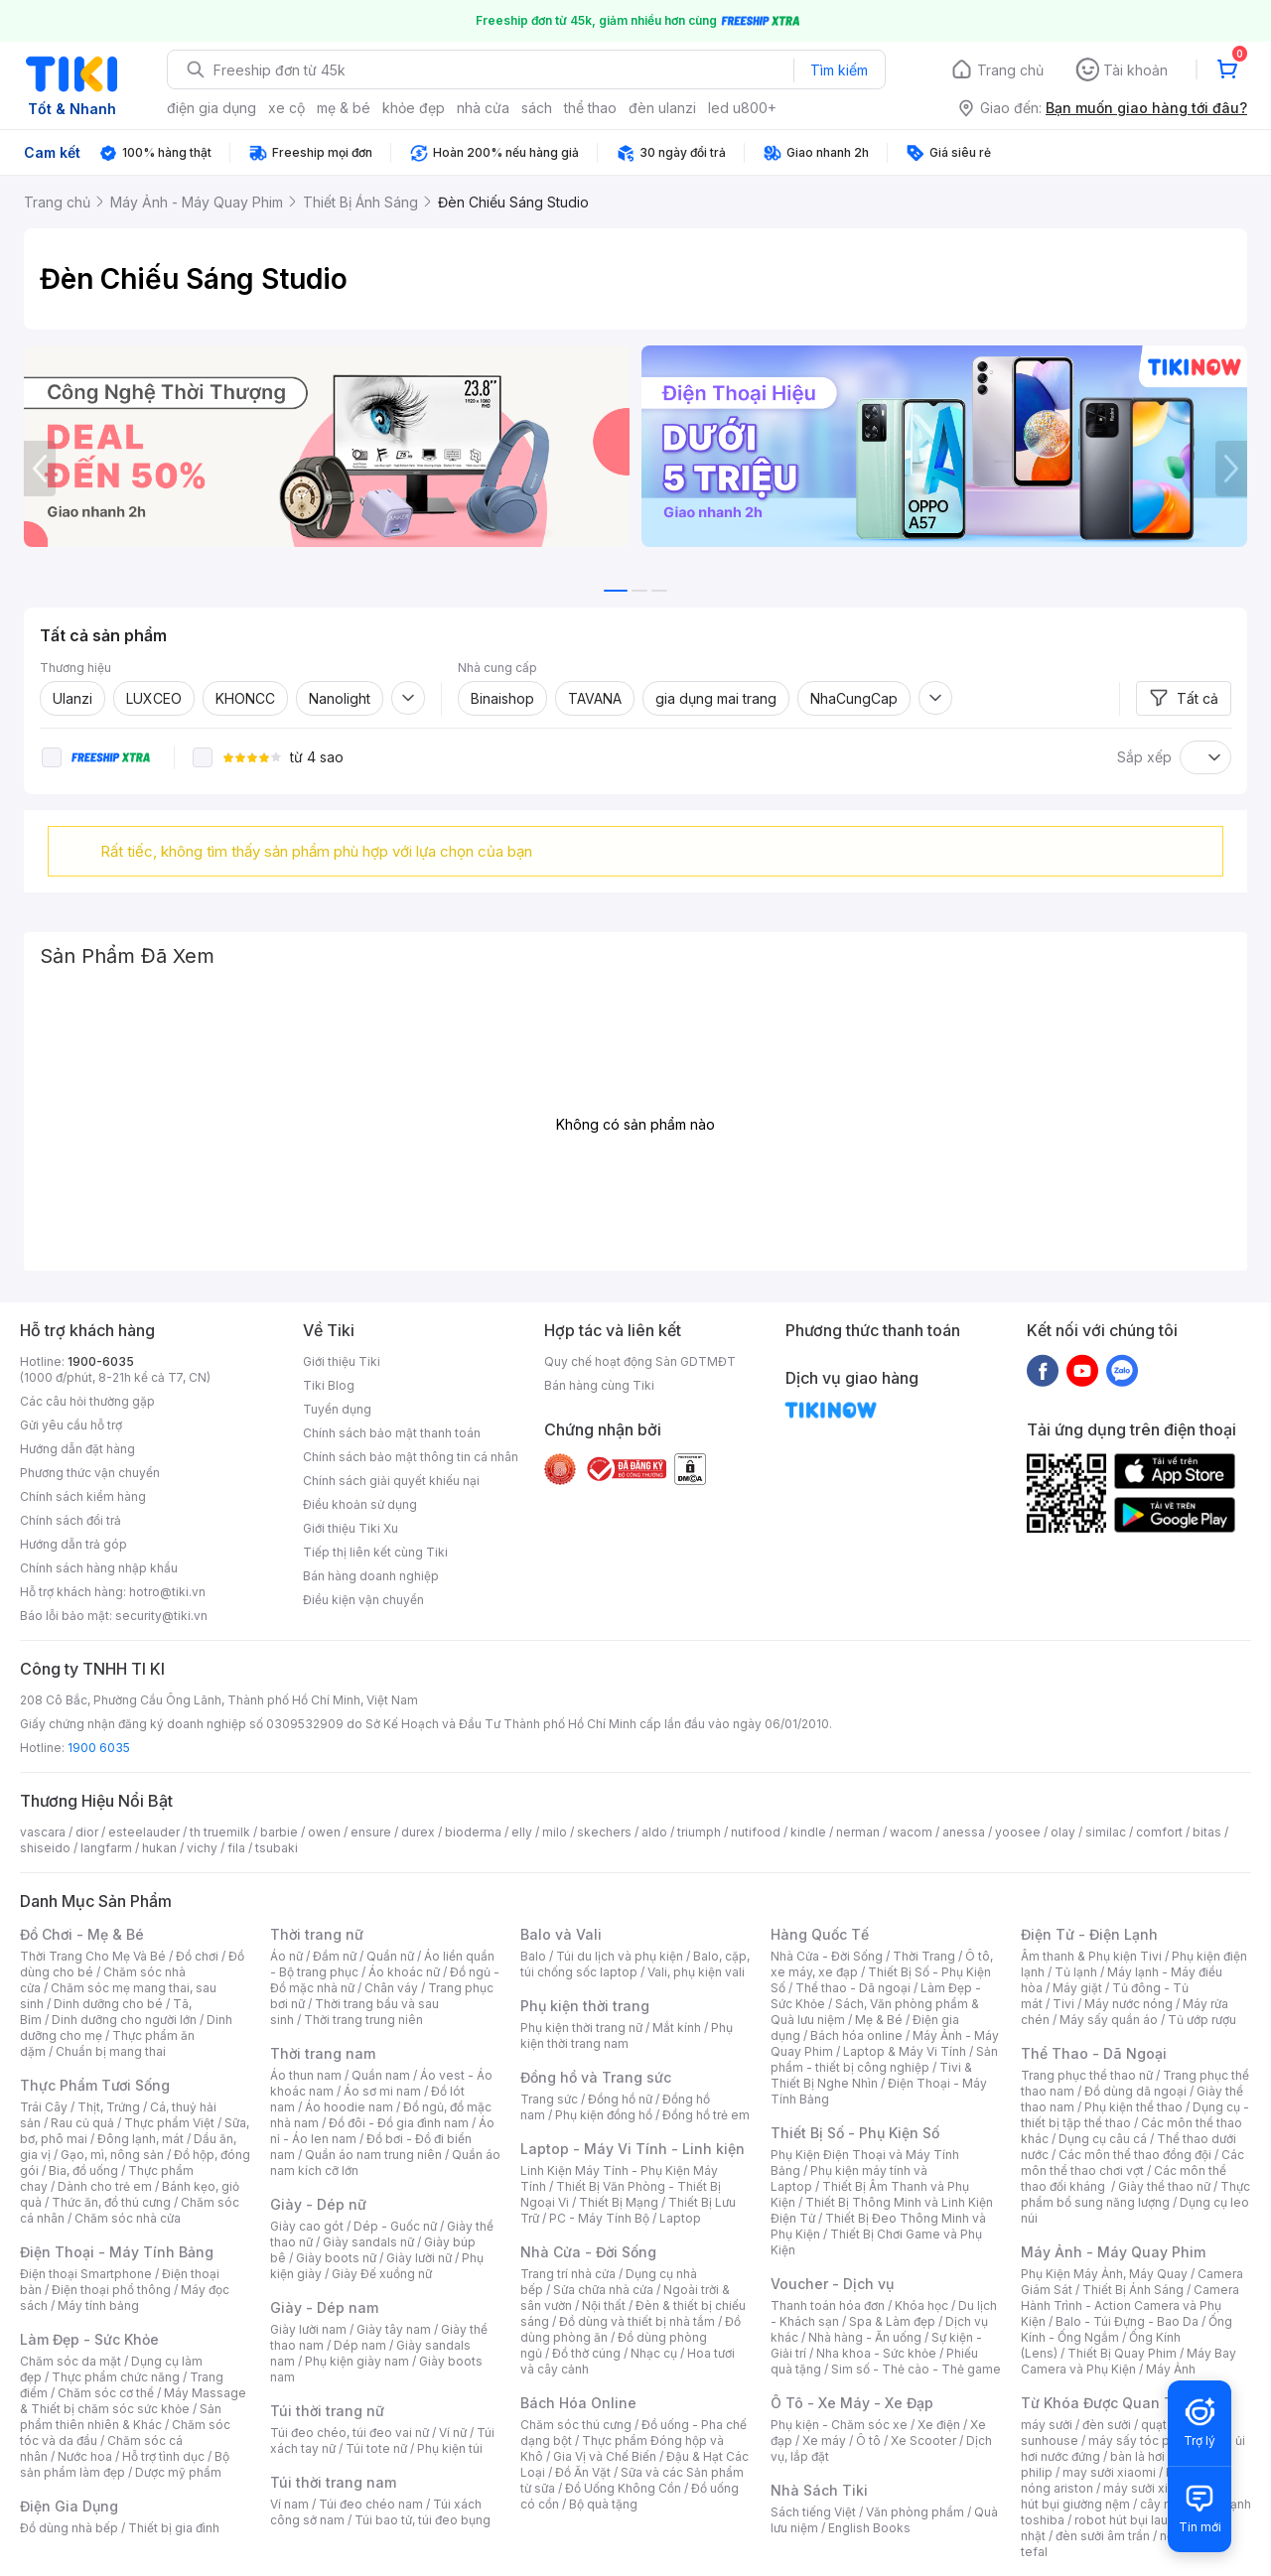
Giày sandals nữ (368, 2242)
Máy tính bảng (98, 2305)
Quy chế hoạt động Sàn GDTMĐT (640, 1361)
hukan (159, 1847)
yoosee (1018, 1832)
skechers (604, 1832)
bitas (1207, 1832)
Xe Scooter (923, 2440)
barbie (279, 1832)
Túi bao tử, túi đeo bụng (422, 2519)
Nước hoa (85, 2456)
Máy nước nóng (1128, 2003)
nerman (858, 1832)
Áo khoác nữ (404, 1972)
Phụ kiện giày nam (357, 2361)
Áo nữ (286, 1956)
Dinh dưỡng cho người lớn (124, 2019)
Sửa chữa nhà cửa (603, 2289)
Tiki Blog (328, 1385)
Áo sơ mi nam (382, 2091)
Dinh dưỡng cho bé (108, 2003)
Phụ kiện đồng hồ (603, 2114)
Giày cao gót (307, 2226)
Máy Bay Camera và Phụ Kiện (1128, 2361)
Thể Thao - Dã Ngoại (1094, 2053)
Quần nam (381, 2075)
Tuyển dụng (337, 1409)
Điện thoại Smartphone (86, 2273)
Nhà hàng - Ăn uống (864, 2337)
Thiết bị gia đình (173, 2527)
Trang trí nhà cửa (568, 2273)
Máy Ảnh (1171, 2369)
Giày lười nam (308, 2329)
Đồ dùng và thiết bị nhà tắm (637, 2321)
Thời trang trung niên (363, 2019)
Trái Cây (44, 2107)
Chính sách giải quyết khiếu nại (391, 1480)
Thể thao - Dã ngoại (853, 1987)
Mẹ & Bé (879, 2019)
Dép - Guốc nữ (395, 2226)
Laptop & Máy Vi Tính (904, 2051)
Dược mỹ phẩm (178, 2472)
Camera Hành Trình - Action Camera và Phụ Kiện (1130, 2305)
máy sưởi (1046, 2424)
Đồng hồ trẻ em (706, 2114)
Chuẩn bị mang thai (111, 2051)
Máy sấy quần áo (1108, 2019)
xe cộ (286, 107)
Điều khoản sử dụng (360, 1504)
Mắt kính (676, 2027)
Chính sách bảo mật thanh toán (392, 1432)
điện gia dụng (211, 107)
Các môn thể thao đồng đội (1135, 2154)
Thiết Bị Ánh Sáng (1133, 2289)
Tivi (1063, 2003)
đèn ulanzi (662, 107)
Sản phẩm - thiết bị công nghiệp (884, 2059)
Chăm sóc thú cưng (576, 2424)
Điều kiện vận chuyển (363, 1599)
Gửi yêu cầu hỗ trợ (71, 1425)
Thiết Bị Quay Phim (1122, 2353)
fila (236, 1847)
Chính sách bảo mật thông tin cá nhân (410, 1456)
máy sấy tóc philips (1144, 2440)
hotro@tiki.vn (167, 1591)
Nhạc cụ (654, 2353)
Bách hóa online (856, 2035)
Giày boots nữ (336, 2257)
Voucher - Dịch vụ (832, 2283)
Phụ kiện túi (450, 2448)
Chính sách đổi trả (70, 1520)
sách (536, 107)
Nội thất (604, 2305)
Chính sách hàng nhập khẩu (99, 1567)
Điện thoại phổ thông (111, 2289)
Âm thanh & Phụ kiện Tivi (1091, 1956)
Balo (533, 1956)
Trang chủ (1010, 70)
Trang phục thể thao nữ (1087, 2075)
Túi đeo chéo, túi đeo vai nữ (349, 2432)
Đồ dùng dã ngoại (1135, 2091)
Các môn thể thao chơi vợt (1132, 2162)
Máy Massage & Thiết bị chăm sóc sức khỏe (133, 2400)
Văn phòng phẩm (915, 2512)
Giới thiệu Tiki (341, 1361)
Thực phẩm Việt (169, 2122)
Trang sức (549, 2099)
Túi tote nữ (376, 2448)
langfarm (106, 1847)
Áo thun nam (306, 2075)
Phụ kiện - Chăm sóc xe (839, 2424)
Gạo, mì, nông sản (112, 2154)
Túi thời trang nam (333, 2482)
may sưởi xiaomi (1109, 2472)
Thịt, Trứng (108, 2107)
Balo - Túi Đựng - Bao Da (1127, 2321)
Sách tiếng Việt (813, 2512)
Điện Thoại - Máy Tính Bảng (116, 2251)
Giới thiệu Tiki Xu (350, 1528)
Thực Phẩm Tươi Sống (95, 2085)
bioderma (473, 1832)
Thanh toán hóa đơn (828, 2305)
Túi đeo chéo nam (371, 2504)
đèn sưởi (1106, 2424)
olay (1063, 1832)
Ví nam (289, 2504)
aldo (654, 1832)
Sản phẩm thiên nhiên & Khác (120, 2416)
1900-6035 (101, 1361)
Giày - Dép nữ (318, 2204)
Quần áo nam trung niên (373, 2154)
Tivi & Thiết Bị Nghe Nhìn (871, 2075)
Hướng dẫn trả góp (73, 1544)
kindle (808, 1832)
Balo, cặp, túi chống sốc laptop (635, 1964)
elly (521, 1832)
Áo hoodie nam (349, 2107)
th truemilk (220, 1832)
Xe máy (824, 2440)
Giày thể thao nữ (1164, 2186)
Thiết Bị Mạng (618, 2202)
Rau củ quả (82, 2122)
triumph (699, 1832)
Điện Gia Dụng (69, 2506)
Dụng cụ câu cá (1103, 2138)
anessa (963, 1832)
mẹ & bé (343, 107)
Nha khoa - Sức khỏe (876, 2353)
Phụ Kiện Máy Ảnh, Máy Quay (1104, 2273)
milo (554, 1832)
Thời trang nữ (316, 1934)
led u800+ (742, 107)
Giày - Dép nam (324, 2307)
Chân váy (391, 1987)
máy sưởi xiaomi (1150, 2488)
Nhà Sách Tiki (819, 2490)
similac (1105, 1832)
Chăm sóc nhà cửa (127, 2218)
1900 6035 (99, 1747)
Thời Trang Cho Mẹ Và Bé (93, 1956)
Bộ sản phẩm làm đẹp (124, 2464)
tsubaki (276, 1847)
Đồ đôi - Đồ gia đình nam (399, 2122)
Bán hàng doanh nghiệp (371, 1575)
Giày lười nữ (419, 2257)
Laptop (680, 2218)
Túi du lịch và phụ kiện (619, 1956)
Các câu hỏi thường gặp (87, 1401)
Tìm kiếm (839, 70)
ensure (371, 1832)
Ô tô (868, 2440)
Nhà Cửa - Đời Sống (588, 2251)
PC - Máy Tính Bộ (599, 2218)
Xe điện (939, 2424)
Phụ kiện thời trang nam (626, 2035)
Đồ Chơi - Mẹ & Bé (82, 1934)
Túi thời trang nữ (327, 2410)
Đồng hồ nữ (620, 2099)
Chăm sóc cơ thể (106, 2392)
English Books (869, 2527)
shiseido (45, 1847)
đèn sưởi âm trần (1103, 2535)
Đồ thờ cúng (586, 2353)
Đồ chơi (197, 1956)
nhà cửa (483, 107)
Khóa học (921, 2305)
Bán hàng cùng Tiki (599, 1385)
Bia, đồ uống (83, 2170)
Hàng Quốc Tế (820, 1934)
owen (324, 1832)
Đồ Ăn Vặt (583, 2472)
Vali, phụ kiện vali (696, 1972)
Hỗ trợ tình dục (163, 2456)
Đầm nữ (334, 1956)
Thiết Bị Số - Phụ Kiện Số (855, 2132)
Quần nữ (390, 1956)
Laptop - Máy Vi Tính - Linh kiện (632, 2148)
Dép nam (360, 2345)
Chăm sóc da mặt (70, 2361)
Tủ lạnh (1076, 1972)
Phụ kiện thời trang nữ (581, 2027)
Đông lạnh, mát (140, 2138)
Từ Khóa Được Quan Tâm (1107, 2402)
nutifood (755, 1832)
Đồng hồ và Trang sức (595, 2077)
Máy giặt (1077, 1987)
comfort (1159, 1832)
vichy (202, 1847)
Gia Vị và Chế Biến (604, 2456)
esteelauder (144, 1832)
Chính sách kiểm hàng (83, 1496)
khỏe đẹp (413, 107)
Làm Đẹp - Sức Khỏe (89, 2339)
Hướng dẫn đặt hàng (77, 1448)
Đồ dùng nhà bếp (69, 2527)
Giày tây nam (393, 2329)
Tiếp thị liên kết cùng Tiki (375, 1552)
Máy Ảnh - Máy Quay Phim (1113, 2251)
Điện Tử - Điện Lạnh (1089, 1934)
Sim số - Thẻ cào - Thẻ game (916, 2369)
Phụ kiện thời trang (584, 2005)
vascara (43, 1832)
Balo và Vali (561, 1934)
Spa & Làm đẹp (892, 2321)
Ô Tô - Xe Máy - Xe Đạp (852, 2402)
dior (86, 1832)
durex (418, 1832)
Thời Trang (924, 1956)
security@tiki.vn (161, 1615)
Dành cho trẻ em (105, 2186)
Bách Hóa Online (578, 2402)
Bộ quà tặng (603, 2504)
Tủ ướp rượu (1202, 2019)
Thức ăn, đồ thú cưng (111, 2202)
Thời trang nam (322, 2053)
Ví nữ (453, 2432)
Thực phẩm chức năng (116, 2377)
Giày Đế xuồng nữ (382, 2273)
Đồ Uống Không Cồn (623, 2488)
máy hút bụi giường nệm (1126, 2496)
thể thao (590, 107)
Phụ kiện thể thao (1133, 2107)
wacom (911, 1832)
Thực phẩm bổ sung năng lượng (1135, 2194)
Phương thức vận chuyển (90, 1472)
